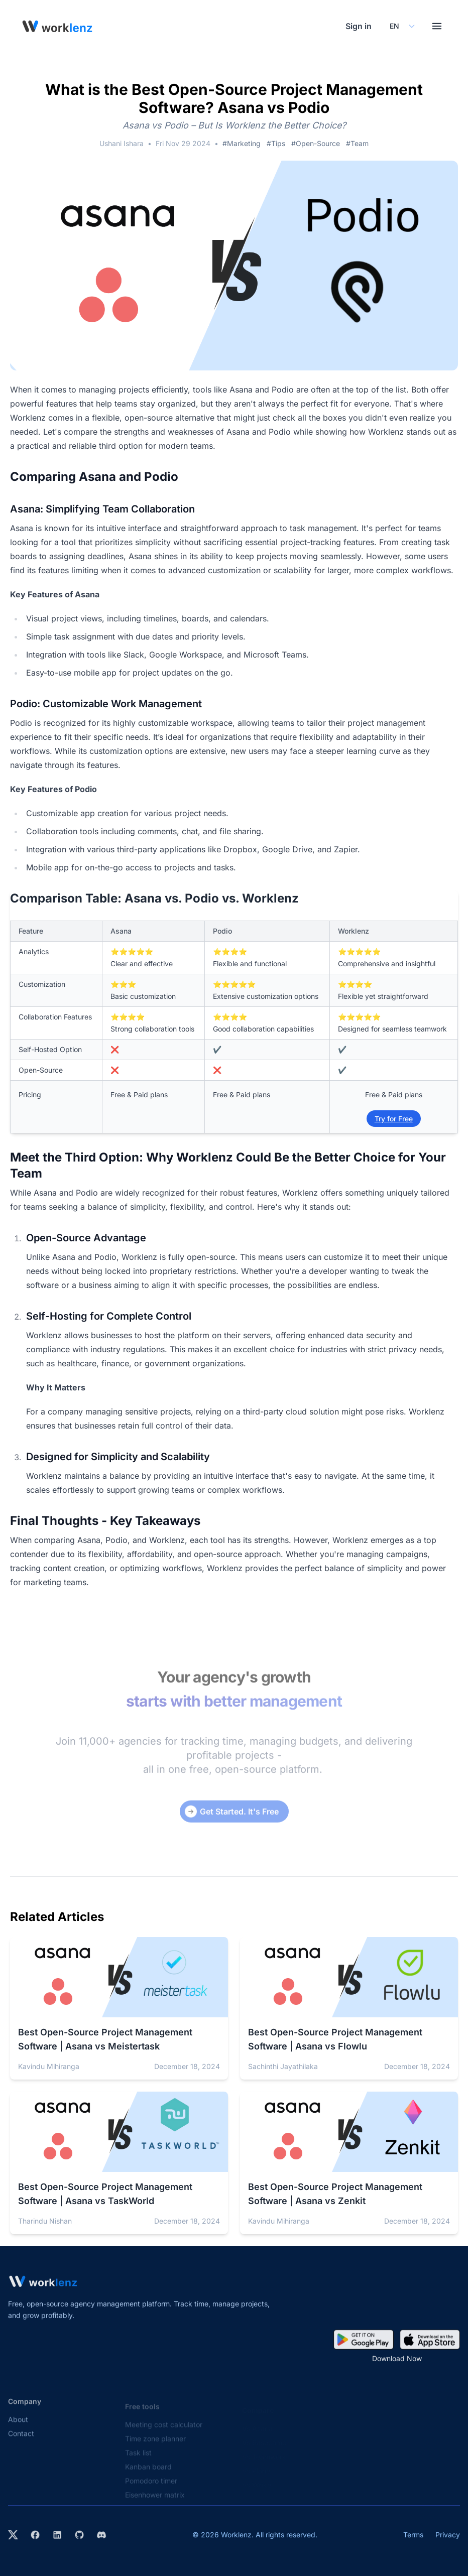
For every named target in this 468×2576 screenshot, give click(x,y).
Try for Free (394, 1118)
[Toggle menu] (437, 26)
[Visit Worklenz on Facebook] (35, 2535)
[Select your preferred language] (402, 26)
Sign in (358, 26)
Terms (413, 2534)
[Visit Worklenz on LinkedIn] (57, 2535)
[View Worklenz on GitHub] (79, 2535)
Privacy (447, 2534)
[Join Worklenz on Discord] (101, 2535)
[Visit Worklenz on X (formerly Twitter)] (13, 2535)
